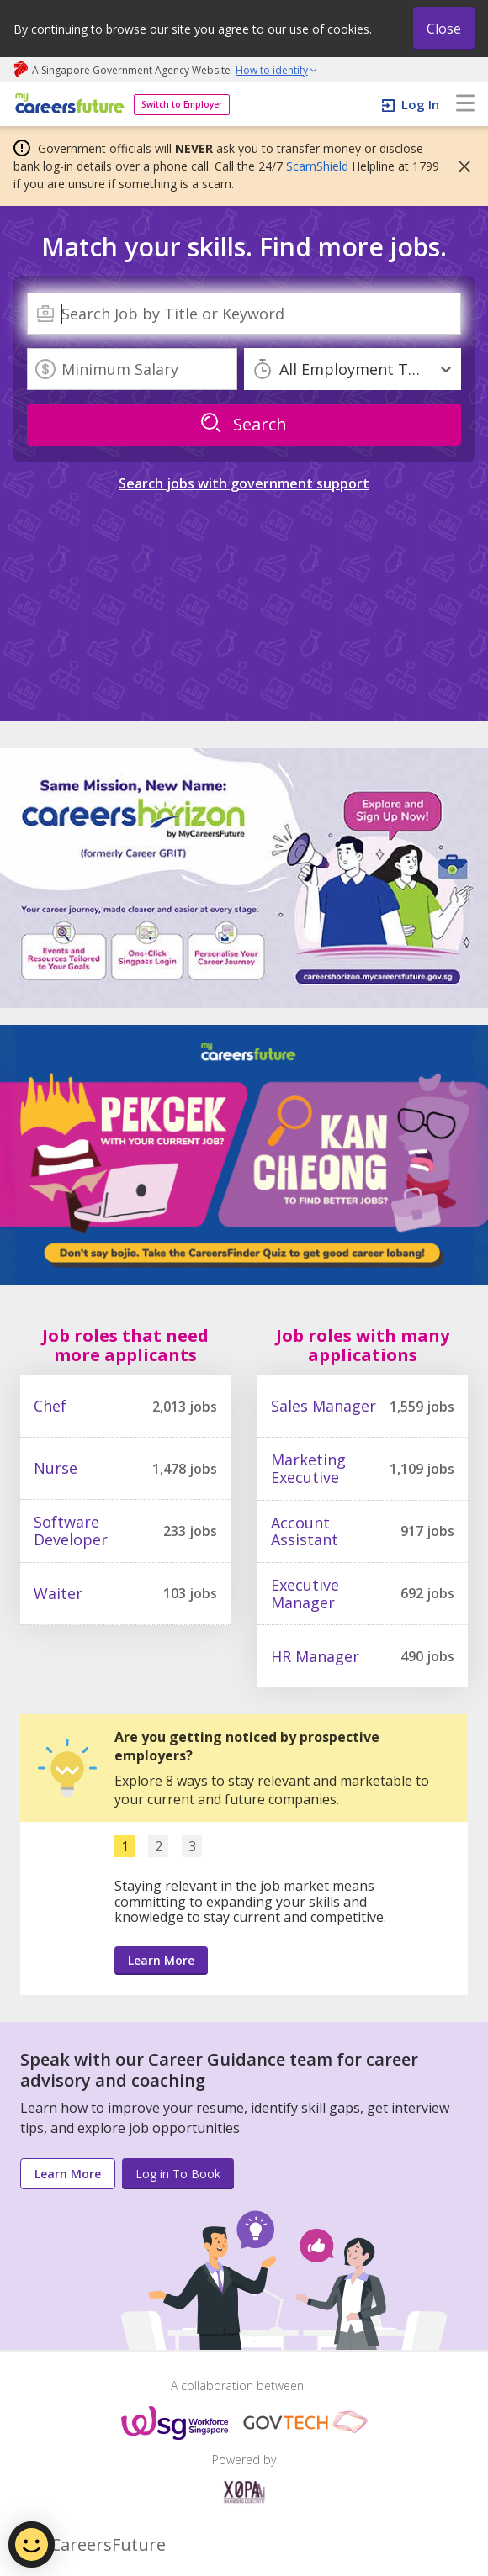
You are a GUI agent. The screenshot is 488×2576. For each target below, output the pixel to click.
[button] (459, 166)
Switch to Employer (181, 104)
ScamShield (317, 166)
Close (444, 28)
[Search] (244, 314)
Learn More (161, 1960)
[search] (244, 425)
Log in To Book (177, 2174)
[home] (67, 104)
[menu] (465, 104)
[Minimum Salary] (132, 369)
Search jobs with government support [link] (244, 483)
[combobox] (244, 314)
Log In (420, 104)
